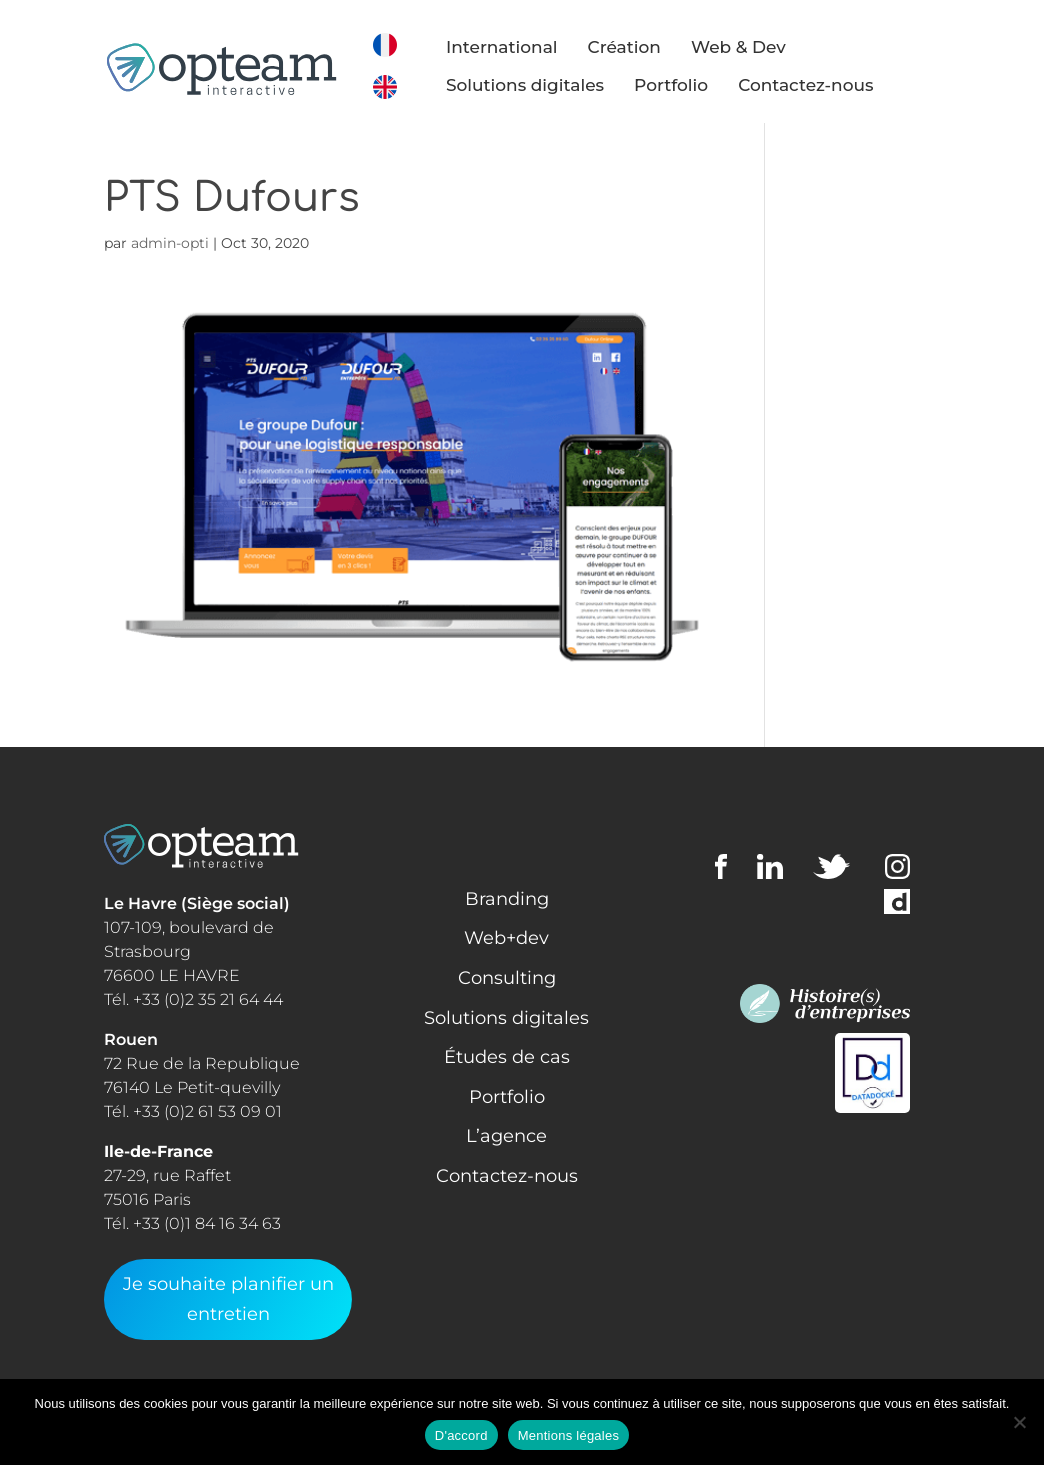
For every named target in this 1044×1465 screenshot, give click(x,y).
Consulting (846, 195)
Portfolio (682, 85)
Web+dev (506, 938)
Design (828, 230)
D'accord (461, 1435)
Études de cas (507, 1057)
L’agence (506, 1136)
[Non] (1019, 1422)
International (513, 47)
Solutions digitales (536, 85)
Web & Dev (749, 47)
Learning (836, 265)
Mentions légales (569, 1435)
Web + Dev (845, 335)
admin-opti (170, 243)
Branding (507, 899)
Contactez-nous (816, 85)
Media (823, 300)
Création (634, 47)
